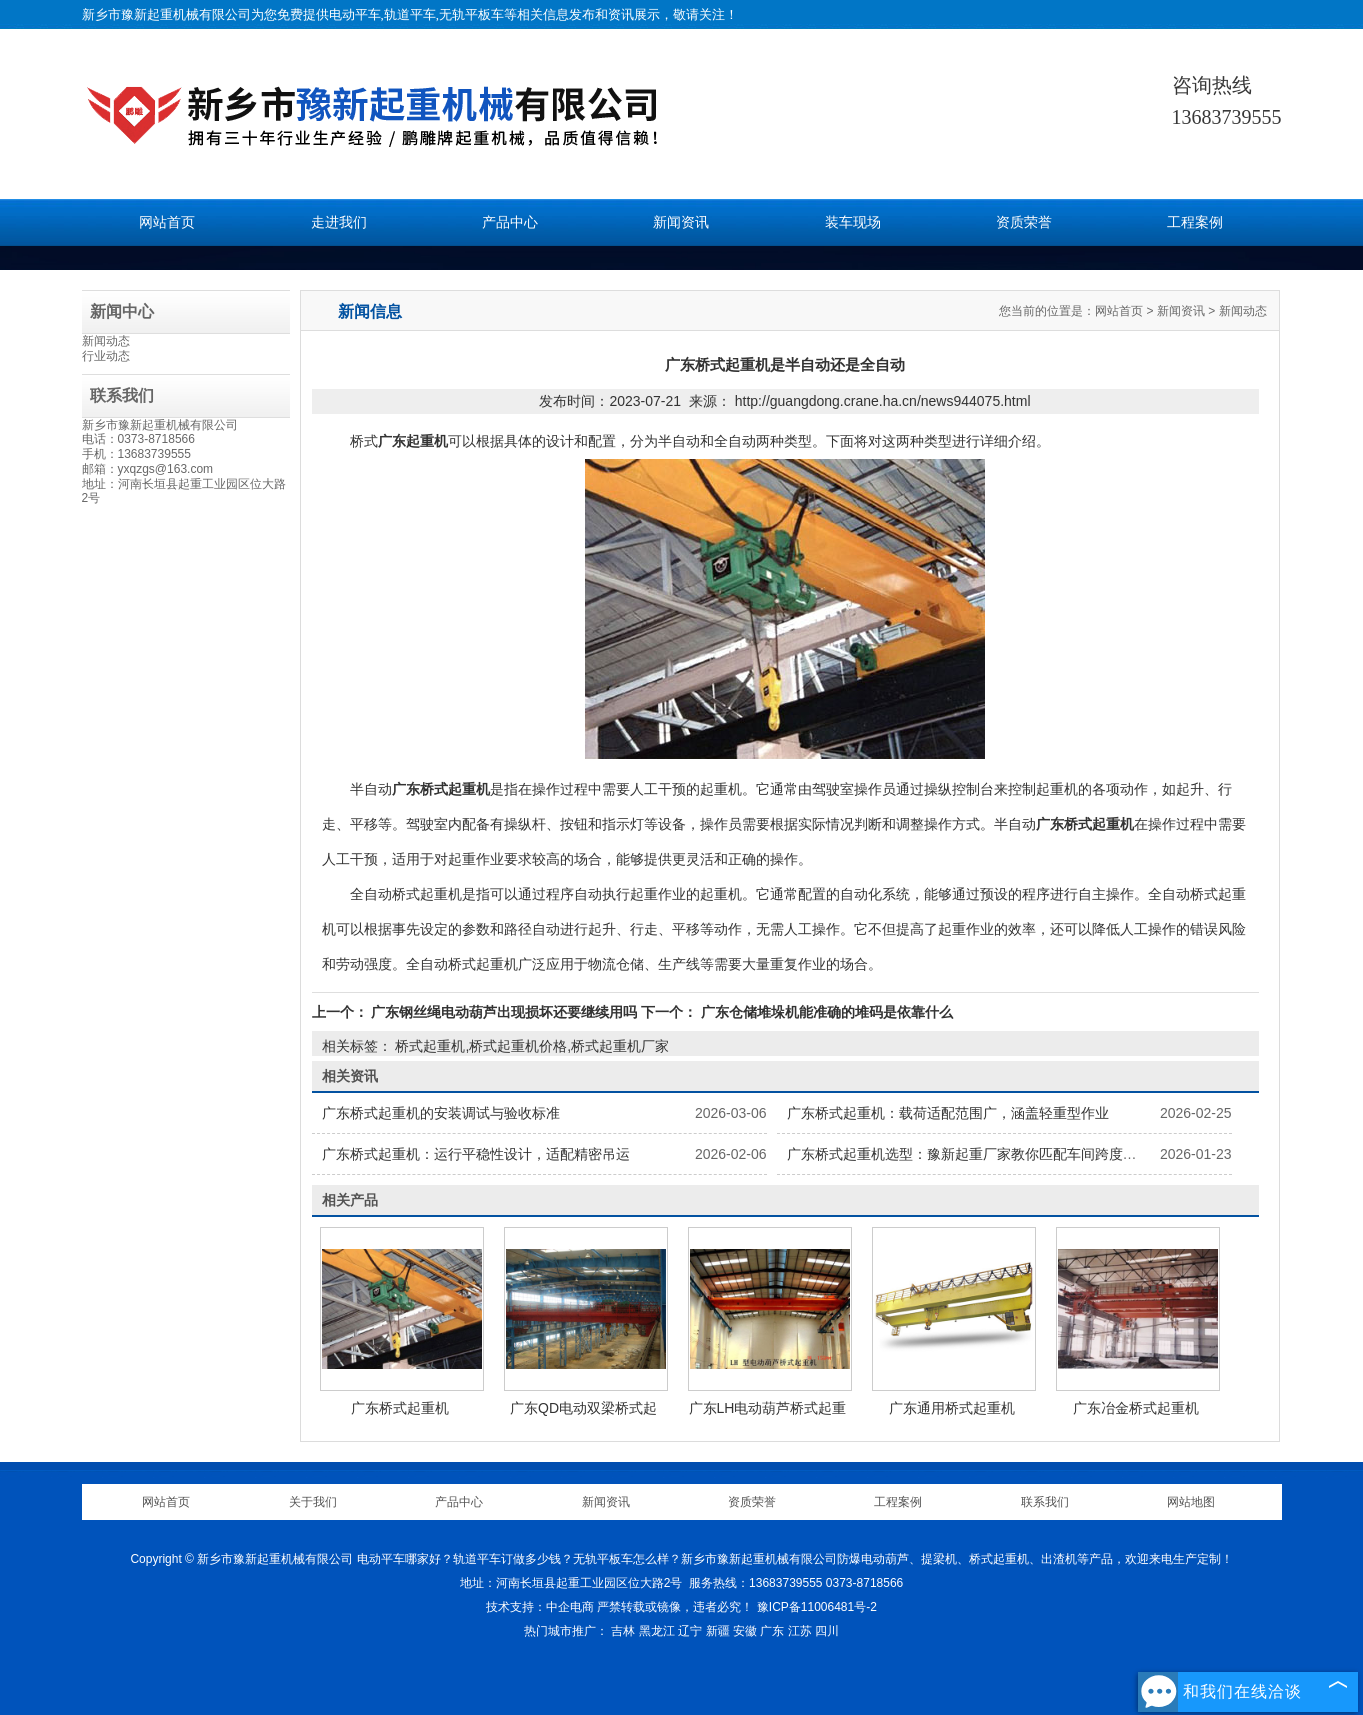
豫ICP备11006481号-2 (817, 1607)
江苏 (800, 1631)
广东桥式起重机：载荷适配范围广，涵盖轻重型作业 (948, 1113)
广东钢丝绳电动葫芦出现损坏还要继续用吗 (505, 1012)
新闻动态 (106, 341)
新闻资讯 (681, 222)
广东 (772, 1631)
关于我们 (313, 1502)
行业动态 (106, 356)
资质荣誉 (1024, 222)
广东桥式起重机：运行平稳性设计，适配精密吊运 (476, 1154)
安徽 (745, 1631)
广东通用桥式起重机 (952, 1408)
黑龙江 (657, 1631)
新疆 (718, 1631)
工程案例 (1195, 222)
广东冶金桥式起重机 (1136, 1408)
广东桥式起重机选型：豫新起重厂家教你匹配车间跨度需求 (969, 1154)
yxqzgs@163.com (166, 469)
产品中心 (510, 222)
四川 (827, 1631)
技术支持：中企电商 (540, 1607)
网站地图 (1191, 1502)
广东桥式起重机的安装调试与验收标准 (441, 1113)
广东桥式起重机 (400, 1408)
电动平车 (355, 14)
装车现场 (853, 222)
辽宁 (690, 1631)
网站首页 (167, 222)
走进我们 (339, 222)
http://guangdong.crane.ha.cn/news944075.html (883, 401)
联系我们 (1045, 1502)
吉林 (623, 1631)
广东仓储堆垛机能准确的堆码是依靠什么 (825, 1012)
